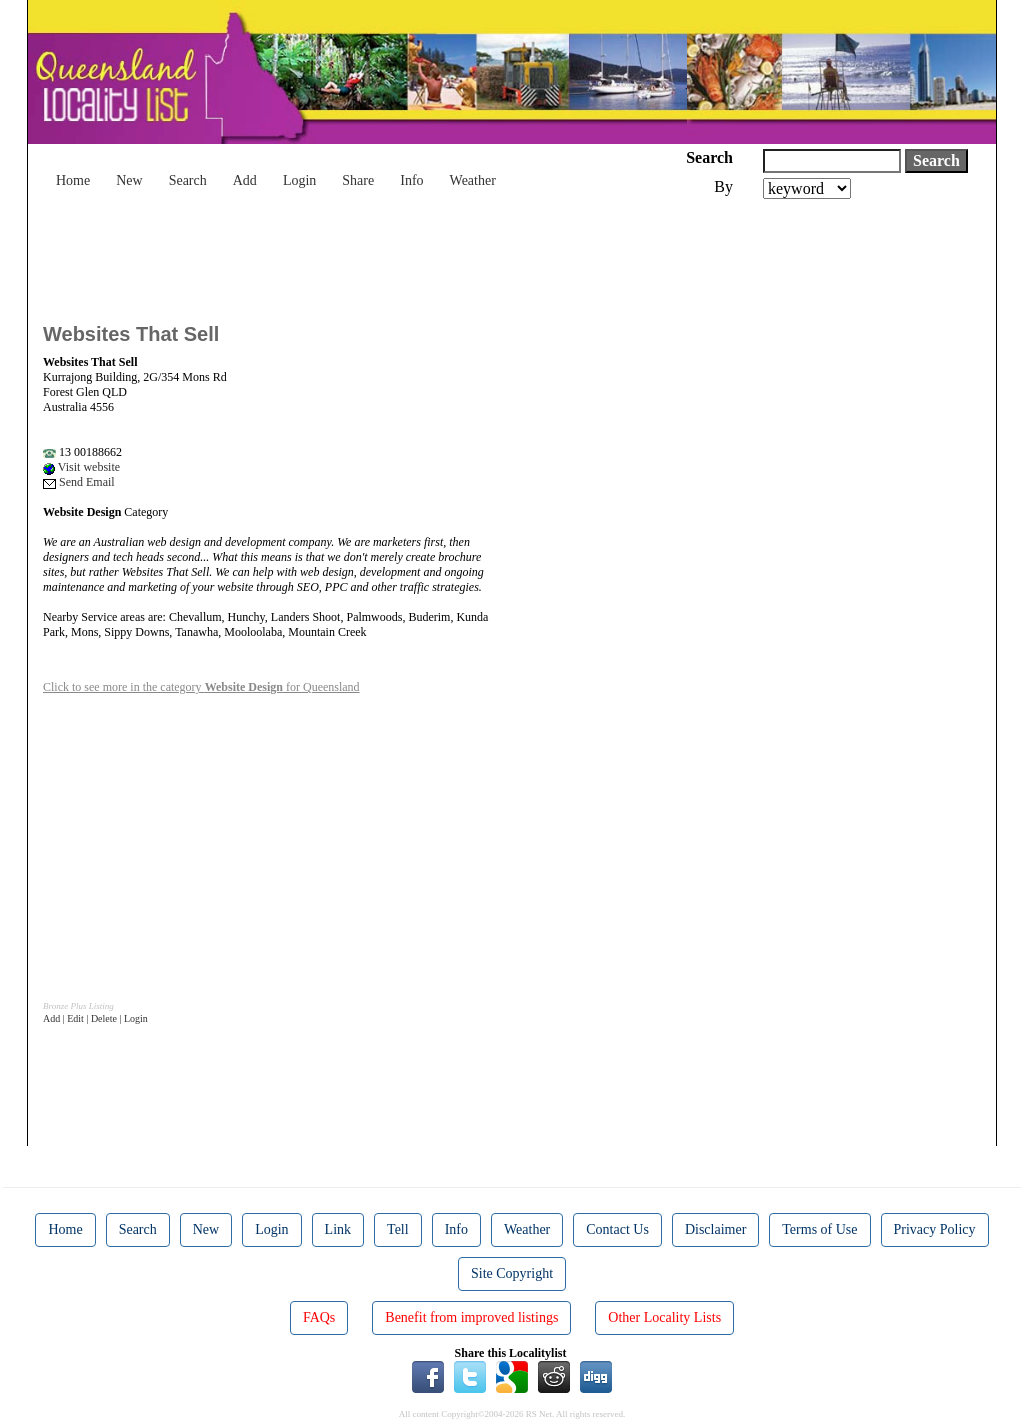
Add (245, 180)
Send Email (79, 482)
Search (188, 180)
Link (338, 1229)
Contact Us (617, 1229)
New (129, 180)
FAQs (319, 1317)
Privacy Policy (935, 1229)
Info (411, 180)
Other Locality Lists (664, 1317)
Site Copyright (512, 1273)
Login (299, 180)
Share (358, 180)
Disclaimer (715, 1229)
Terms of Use (819, 1229)
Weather (473, 180)
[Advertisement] (407, 254)
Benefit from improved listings (471, 1317)
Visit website (81, 467)
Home (73, 180)
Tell (398, 1229)
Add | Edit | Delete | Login (95, 1018)
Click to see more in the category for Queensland (201, 687)
